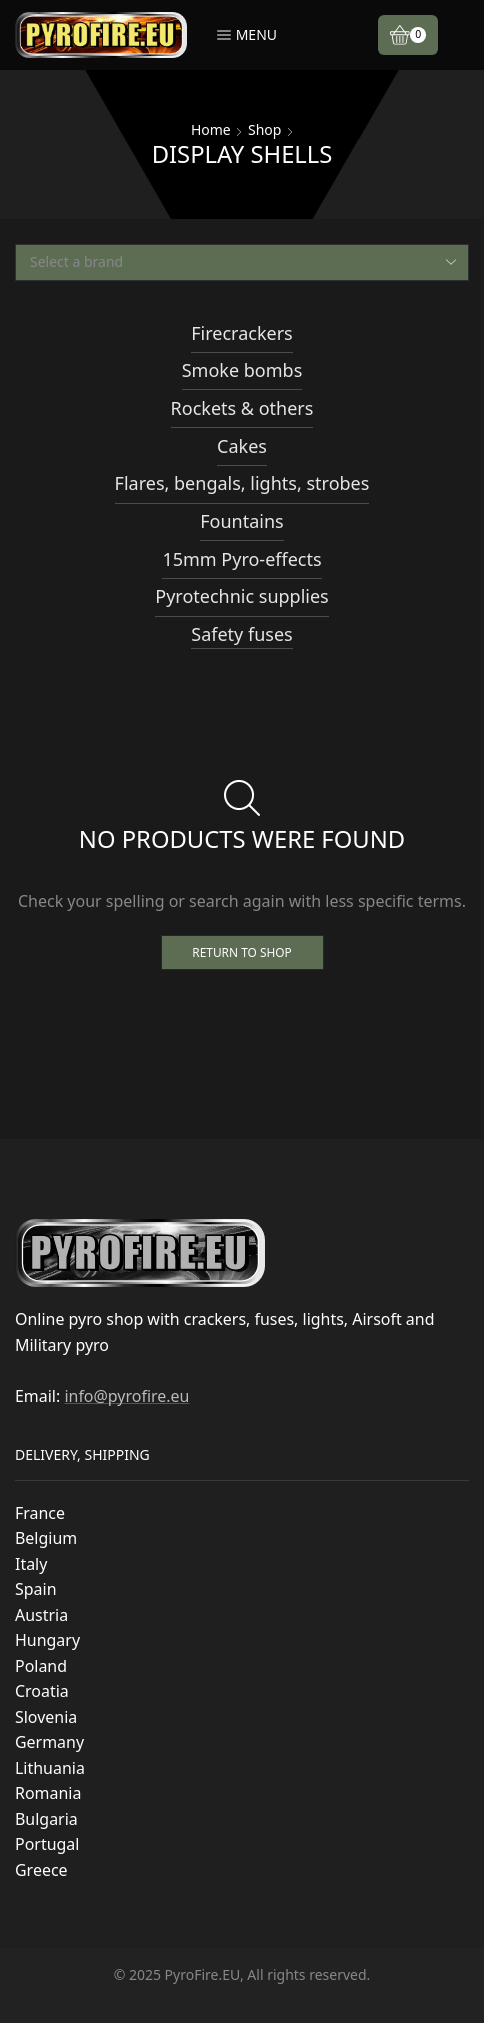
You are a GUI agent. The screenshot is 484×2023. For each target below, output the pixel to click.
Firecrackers (241, 333)
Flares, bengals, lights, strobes (242, 483)
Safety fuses (241, 634)
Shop (264, 129)
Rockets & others (242, 408)
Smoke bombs (242, 370)
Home (211, 129)
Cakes (242, 446)
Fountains (241, 521)
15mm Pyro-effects (241, 559)
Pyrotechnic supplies (241, 596)
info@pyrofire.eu (126, 1396)
